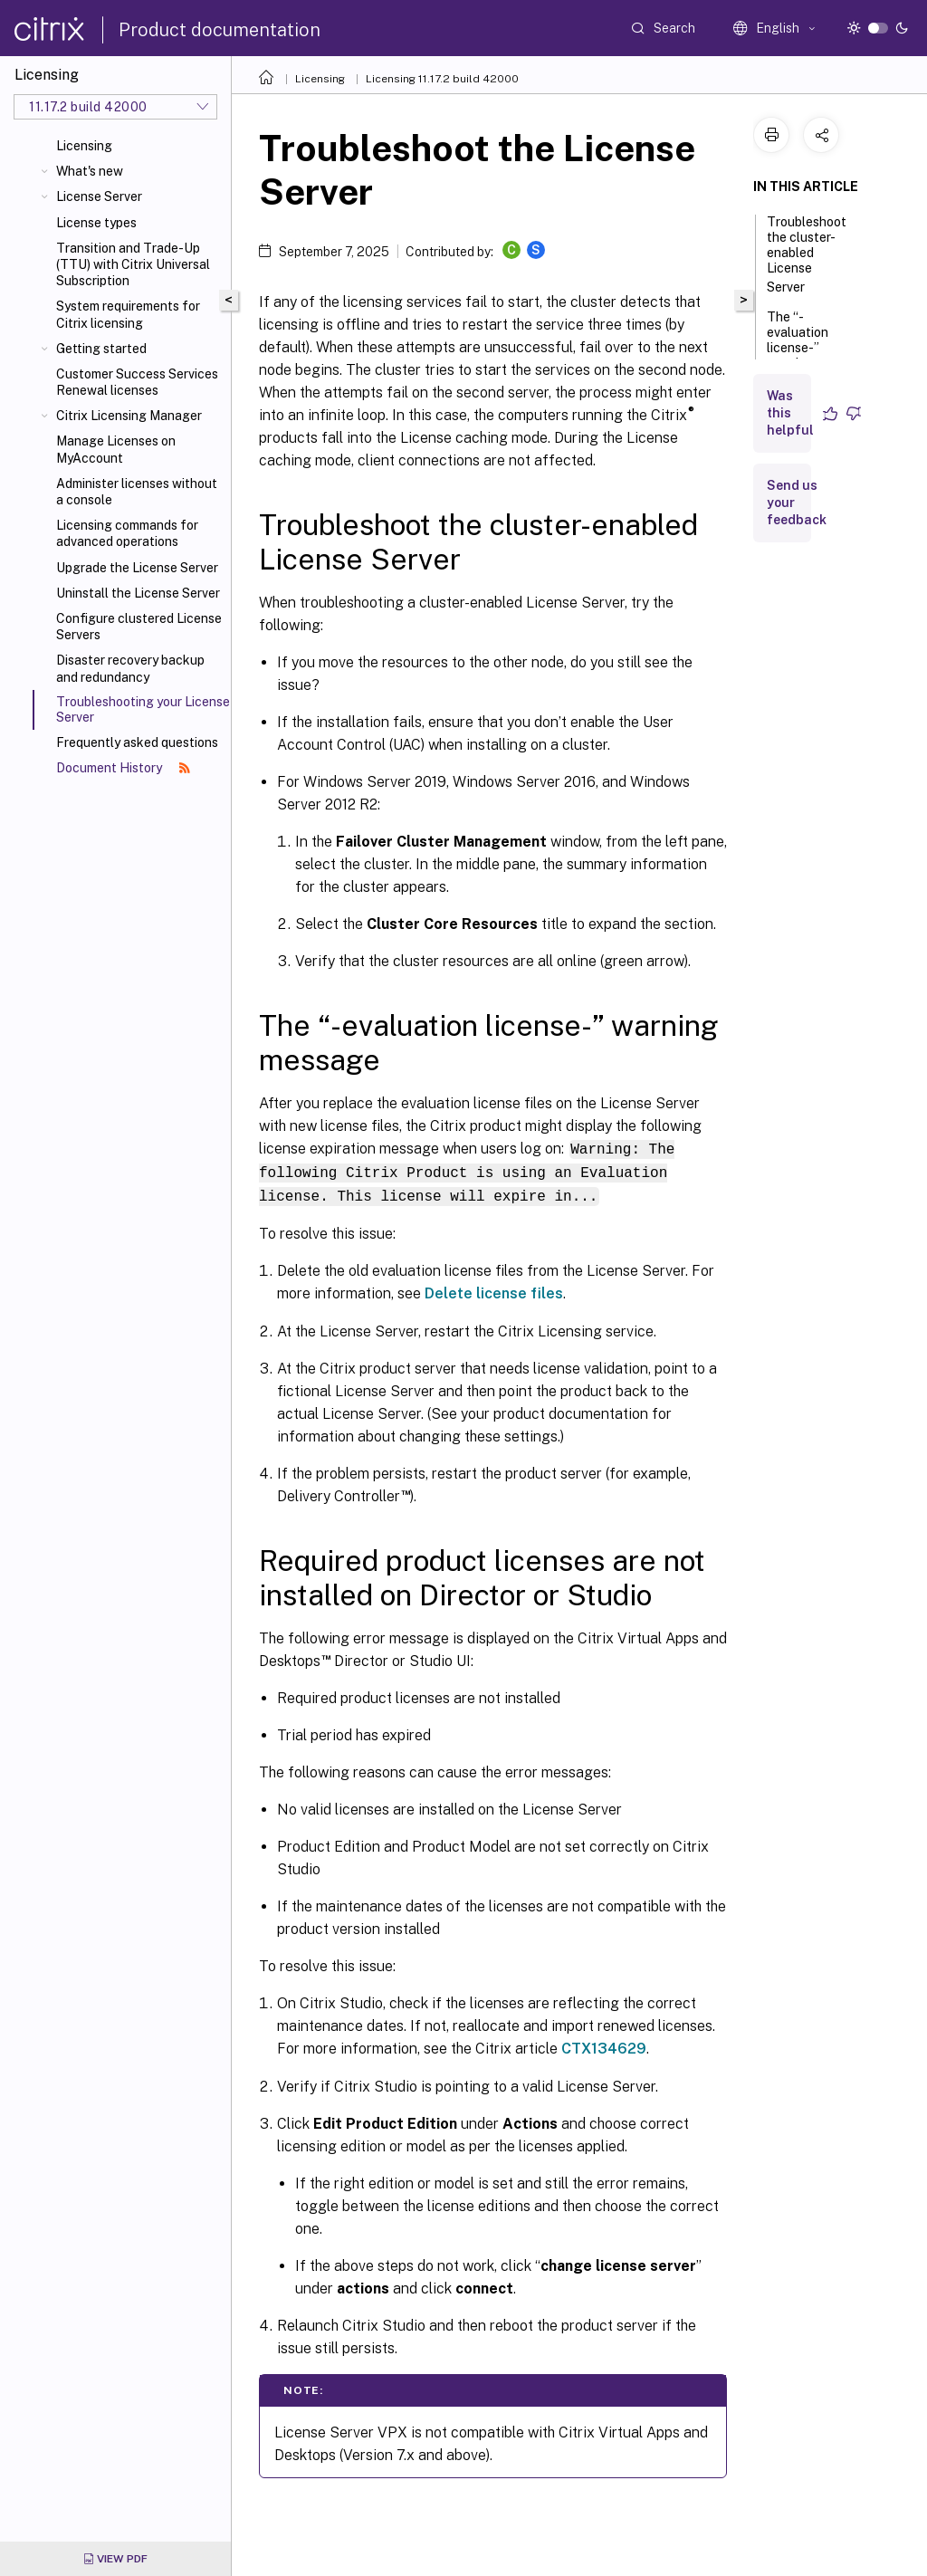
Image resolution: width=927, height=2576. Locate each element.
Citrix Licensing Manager (129, 415)
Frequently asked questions (137, 742)
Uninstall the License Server (138, 593)
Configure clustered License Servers (139, 626)
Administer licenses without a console (136, 491)
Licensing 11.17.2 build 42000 (442, 78)
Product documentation (219, 30)
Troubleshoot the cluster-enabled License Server (806, 254)
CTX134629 (603, 2045)
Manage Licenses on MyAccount (116, 449)
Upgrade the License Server (137, 567)
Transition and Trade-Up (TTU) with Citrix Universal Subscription (133, 264)
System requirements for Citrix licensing (128, 314)
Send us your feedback (797, 502)
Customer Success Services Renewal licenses (137, 382)
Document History (123, 768)
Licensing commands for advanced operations (127, 533)
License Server (99, 196)
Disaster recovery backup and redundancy (130, 668)
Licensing (84, 146)
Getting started (101, 348)
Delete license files (494, 1290)
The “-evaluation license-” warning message (797, 356)
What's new (89, 171)
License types (96, 222)
